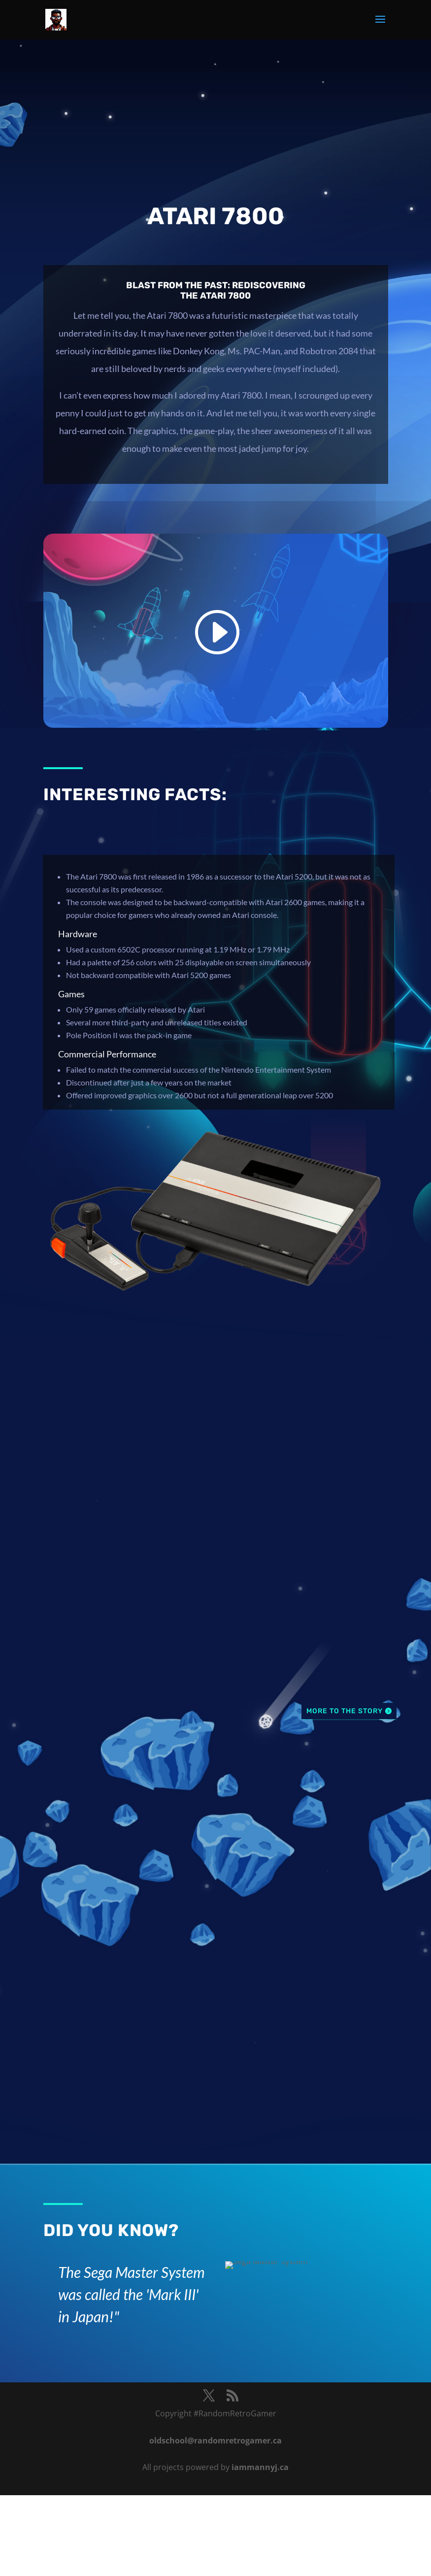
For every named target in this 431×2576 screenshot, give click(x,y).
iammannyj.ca (260, 2467)
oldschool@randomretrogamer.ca (215, 2440)
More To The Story (344, 1711)
